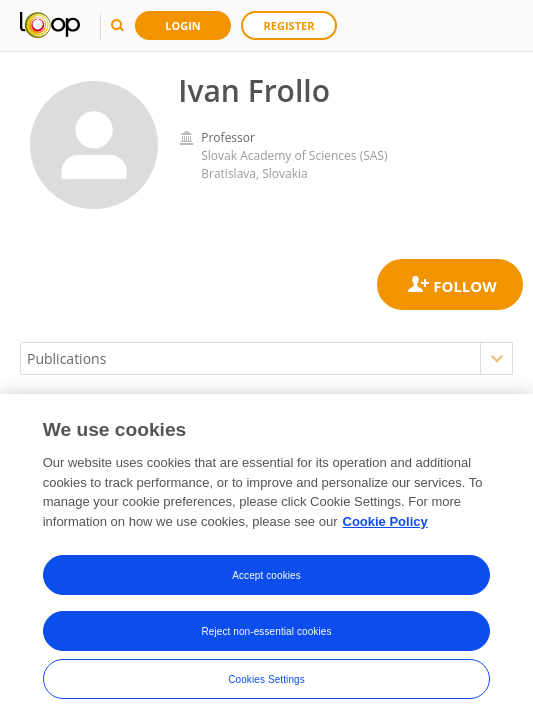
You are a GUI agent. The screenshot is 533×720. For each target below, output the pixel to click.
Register (289, 25)
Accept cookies (266, 578)
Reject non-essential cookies (266, 634)
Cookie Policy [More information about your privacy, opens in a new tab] (385, 525)
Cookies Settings (266, 682)
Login (183, 25)
